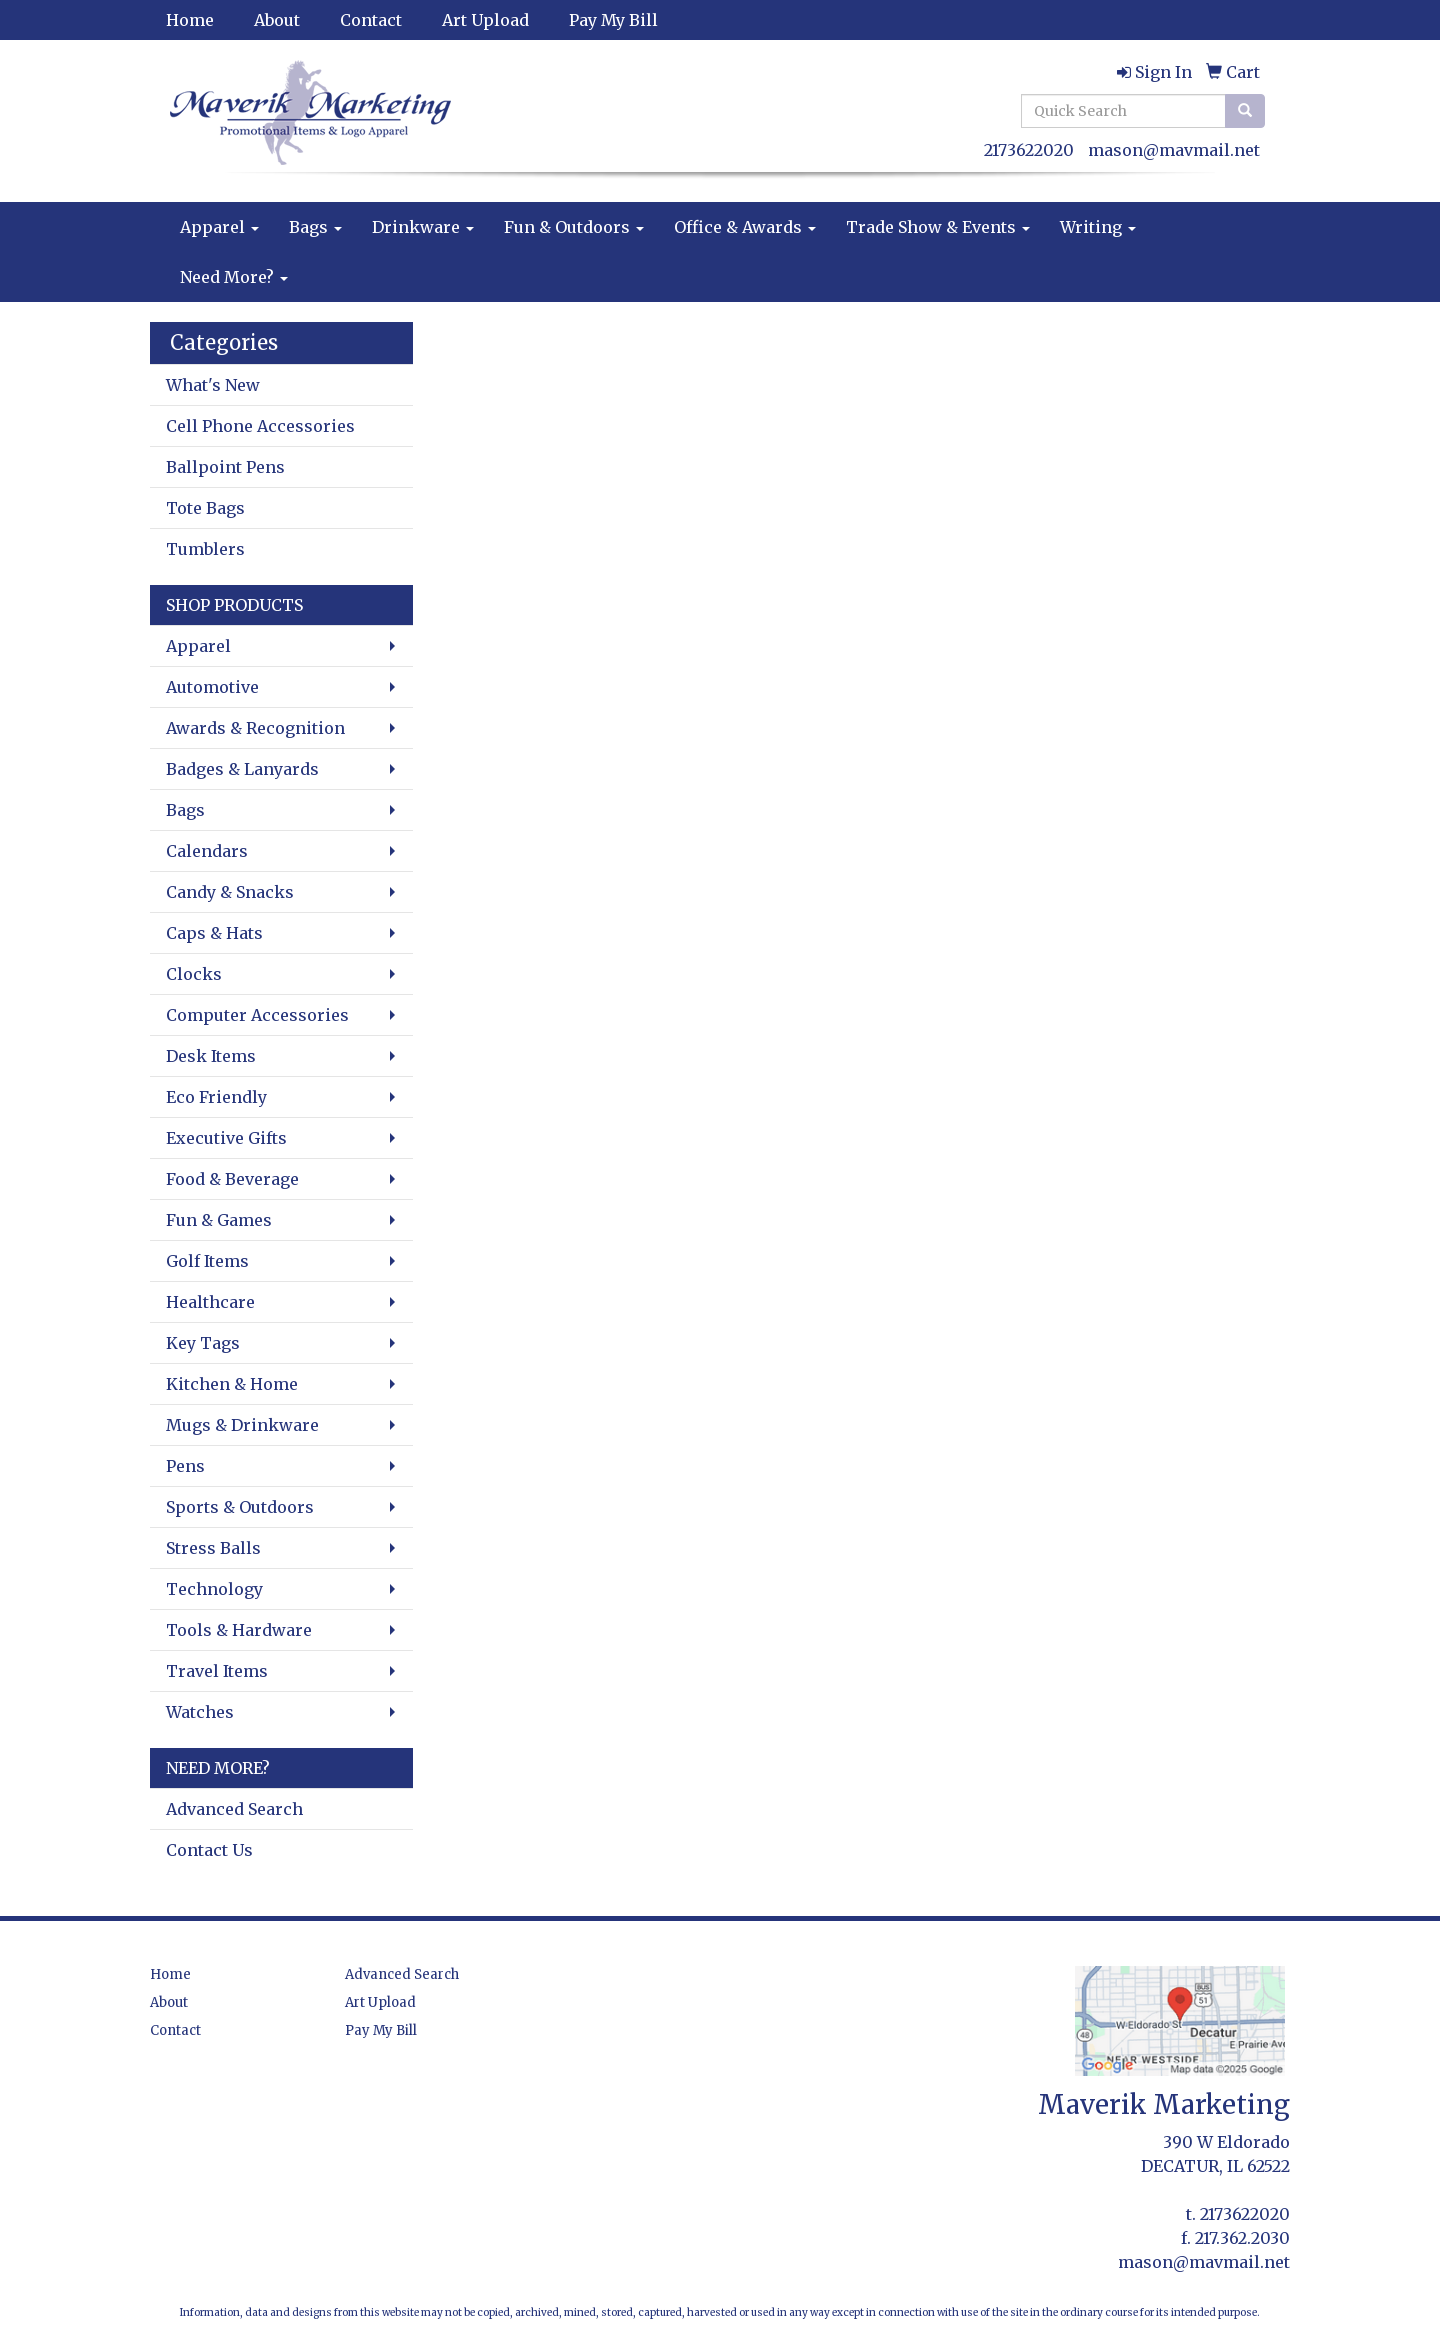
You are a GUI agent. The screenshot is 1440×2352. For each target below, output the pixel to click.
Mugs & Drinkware (242, 1425)
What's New (213, 385)
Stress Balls (213, 1548)
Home (190, 20)
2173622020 (1029, 150)
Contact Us (209, 1850)
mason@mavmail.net (1174, 150)
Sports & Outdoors (240, 1507)
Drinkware (423, 227)
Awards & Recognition (255, 728)
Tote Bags (205, 508)
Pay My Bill (613, 20)
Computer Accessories (257, 1015)
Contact (371, 20)
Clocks (194, 974)
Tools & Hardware (239, 1630)
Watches (200, 1712)
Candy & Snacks (230, 892)
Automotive (212, 687)
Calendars (207, 851)
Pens (185, 1466)
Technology (214, 1589)
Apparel (219, 227)
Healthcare (210, 1302)
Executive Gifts (226, 1138)
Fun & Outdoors (574, 227)
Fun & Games (219, 1220)
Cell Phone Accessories (260, 426)
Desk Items (211, 1056)
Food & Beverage (232, 1179)
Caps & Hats (214, 933)
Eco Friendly (216, 1097)
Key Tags (203, 1343)
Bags (315, 227)
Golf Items (207, 1261)
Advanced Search (234, 1809)
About (277, 20)
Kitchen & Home (232, 1384)
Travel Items (217, 1671)
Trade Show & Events (938, 227)
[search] (1245, 111)
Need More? (234, 277)
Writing (1098, 227)
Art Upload (485, 20)
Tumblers (205, 549)
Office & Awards (745, 227)
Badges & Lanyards (242, 769)
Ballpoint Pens (225, 467)
